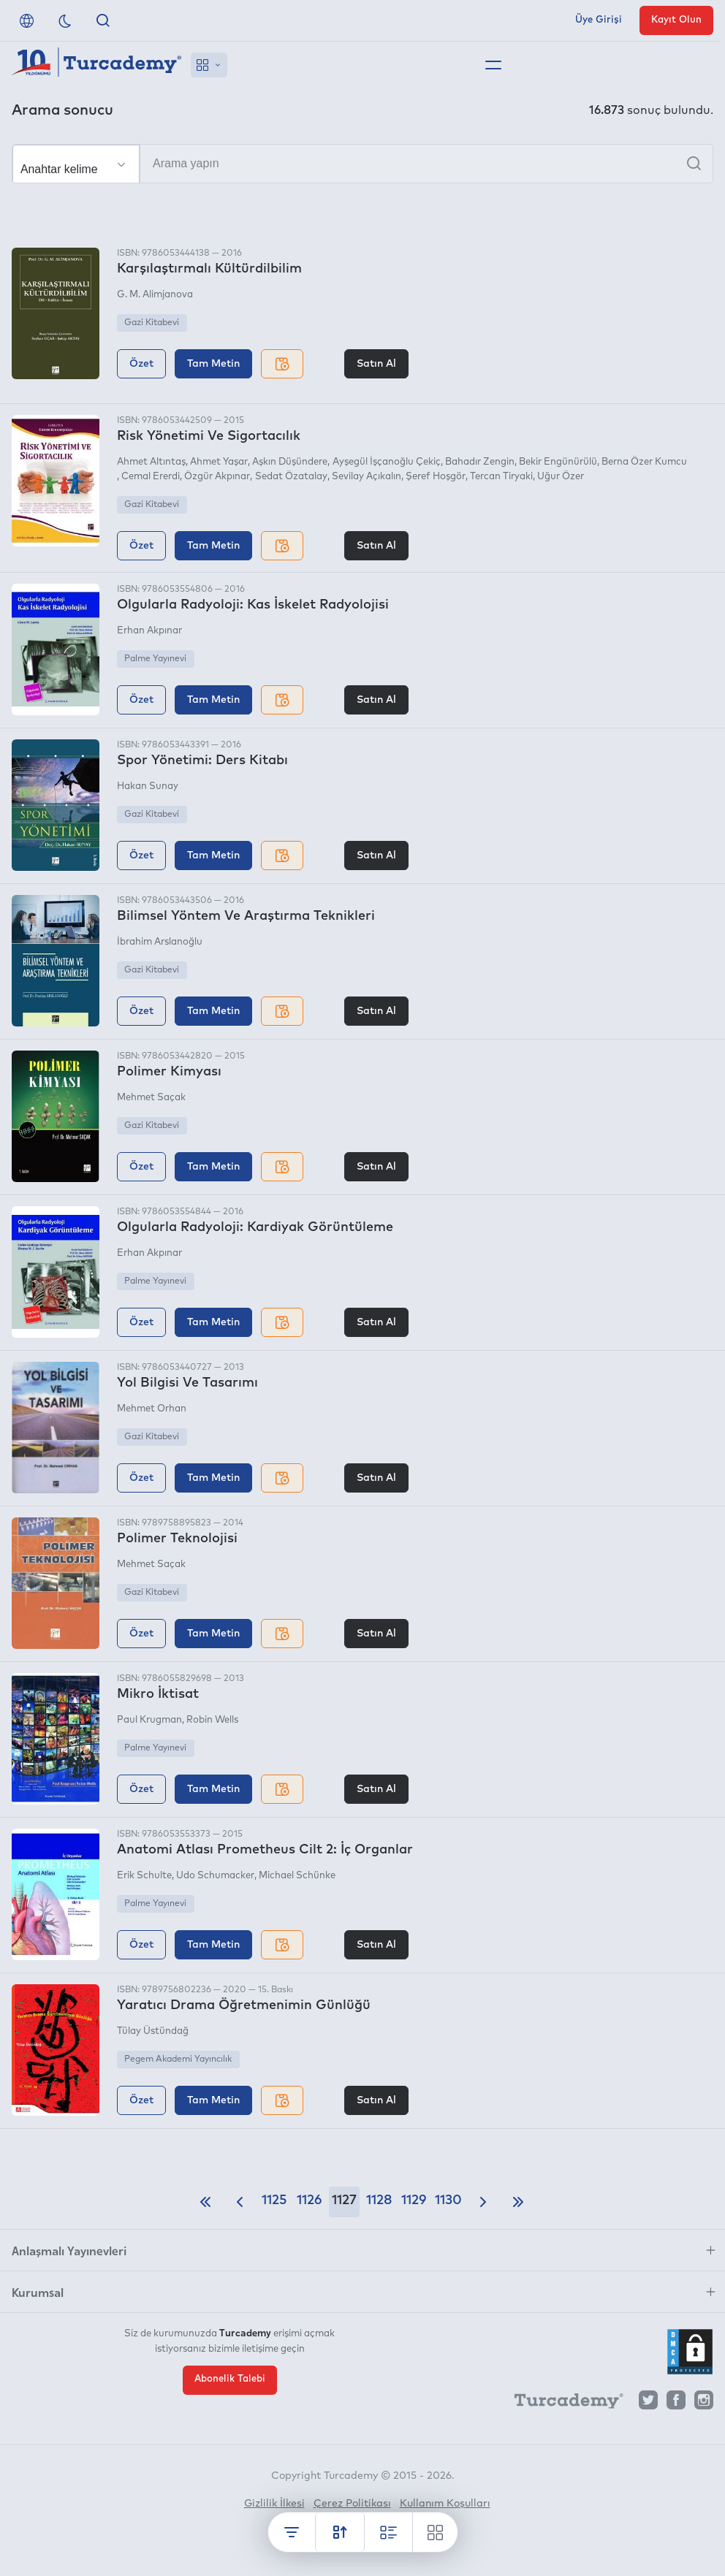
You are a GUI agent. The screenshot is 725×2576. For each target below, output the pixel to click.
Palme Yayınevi (155, 659)
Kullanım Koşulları (445, 2504)
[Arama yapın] (362, 163)
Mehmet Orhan (151, 1409)
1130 (448, 2200)
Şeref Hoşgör (436, 476)
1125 (274, 2200)
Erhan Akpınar (149, 631)
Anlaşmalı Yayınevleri (69, 2250)
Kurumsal (38, 2292)
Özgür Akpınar (217, 476)
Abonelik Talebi (229, 2379)
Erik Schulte (144, 1875)
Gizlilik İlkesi (274, 2504)
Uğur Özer (560, 476)
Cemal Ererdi (150, 476)
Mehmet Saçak (151, 1097)
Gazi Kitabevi (151, 323)
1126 (309, 2200)
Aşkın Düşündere (289, 462)
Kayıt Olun (676, 20)
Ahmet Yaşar (219, 462)
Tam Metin (213, 364)
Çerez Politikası (352, 2504)
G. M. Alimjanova (155, 295)
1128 (379, 2200)
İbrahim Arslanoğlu (159, 942)
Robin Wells (212, 1720)
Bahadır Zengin (480, 462)
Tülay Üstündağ (153, 2031)
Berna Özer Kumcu (644, 462)
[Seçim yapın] (76, 164)
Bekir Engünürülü (558, 462)
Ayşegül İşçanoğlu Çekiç (387, 462)
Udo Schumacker (215, 1875)
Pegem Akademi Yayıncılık (178, 2059)
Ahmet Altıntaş (151, 462)
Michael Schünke (297, 1875)
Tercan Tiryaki (501, 476)
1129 (414, 2200)
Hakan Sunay (147, 786)
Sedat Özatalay (291, 476)
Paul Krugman (149, 1720)
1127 (344, 2200)
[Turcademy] (562, 2403)
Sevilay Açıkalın (366, 476)
